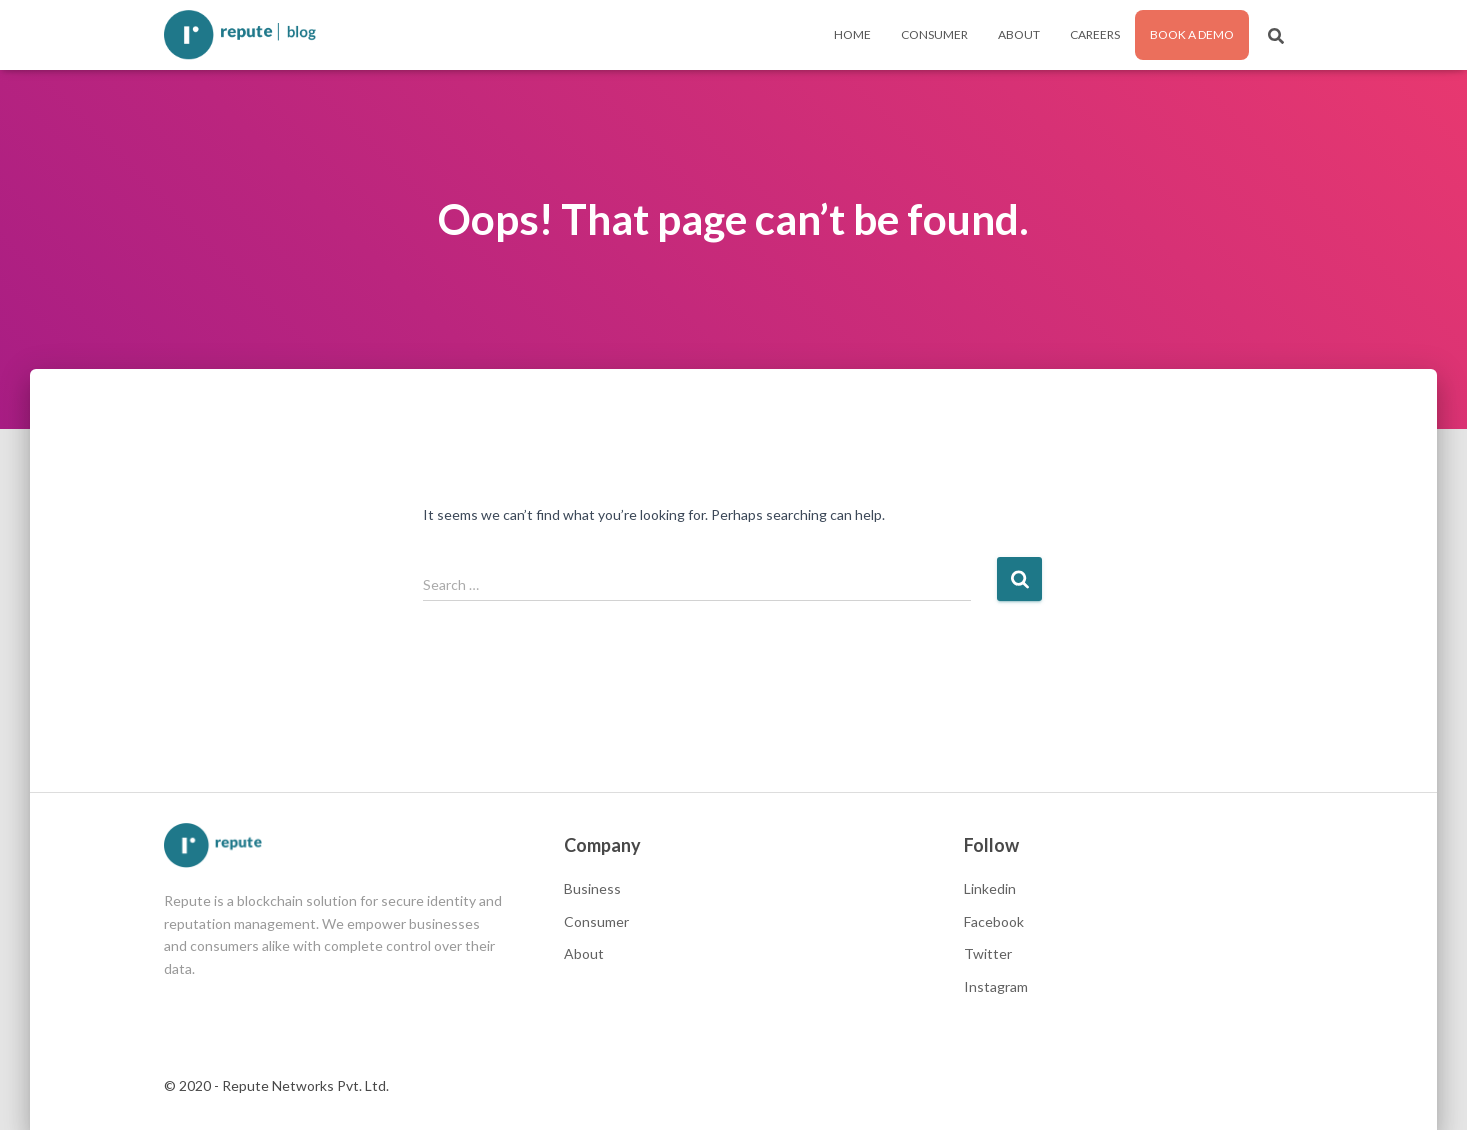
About (1019, 34)
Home (852, 34)
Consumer (934, 34)
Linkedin (990, 888)
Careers (1095, 34)
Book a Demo (1192, 34)
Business (592, 888)
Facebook (994, 921)
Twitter (988, 953)
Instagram (996, 986)
